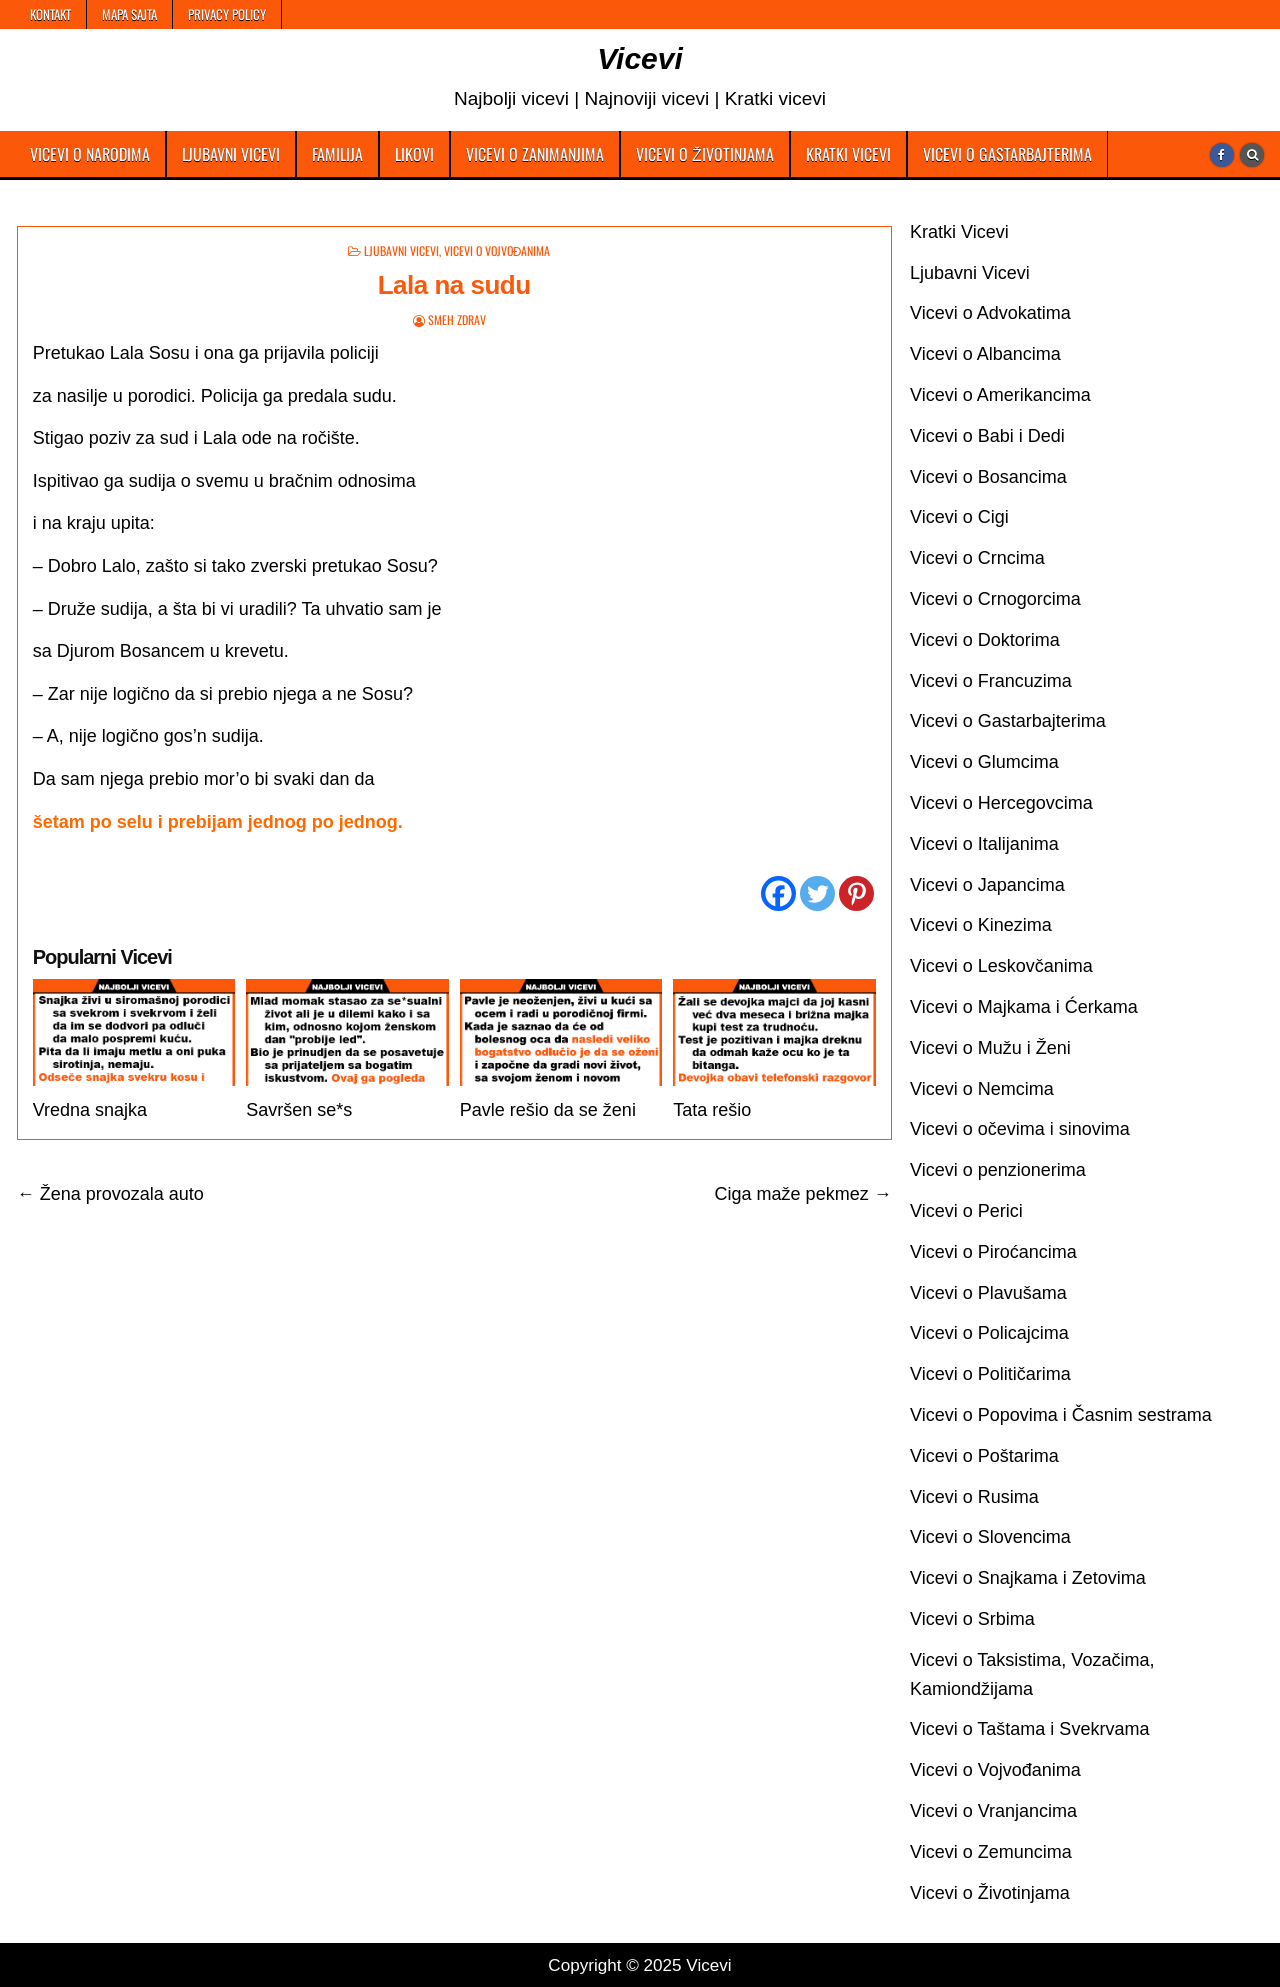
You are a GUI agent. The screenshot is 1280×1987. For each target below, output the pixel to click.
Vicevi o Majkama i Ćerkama (1024, 1007)
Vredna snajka (90, 1110)
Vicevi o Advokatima (990, 313)
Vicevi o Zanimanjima (535, 154)
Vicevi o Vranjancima (993, 1811)
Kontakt (50, 14)
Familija (337, 154)
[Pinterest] (856, 893)
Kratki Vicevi (848, 154)
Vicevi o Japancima (987, 885)
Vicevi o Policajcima (989, 1333)
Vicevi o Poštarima (984, 1456)
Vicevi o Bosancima (988, 477)
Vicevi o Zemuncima (991, 1852)
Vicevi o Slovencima (990, 1537)
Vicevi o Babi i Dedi (987, 436)
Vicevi (640, 58)
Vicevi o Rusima (974, 1497)
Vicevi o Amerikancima (1000, 395)
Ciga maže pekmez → (803, 1194)
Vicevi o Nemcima (982, 1089)
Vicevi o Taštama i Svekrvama (1029, 1729)
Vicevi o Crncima (977, 558)
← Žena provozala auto (110, 1194)
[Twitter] (817, 893)
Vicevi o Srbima (972, 1619)
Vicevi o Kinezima (981, 925)
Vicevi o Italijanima (984, 844)
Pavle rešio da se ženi (548, 1110)
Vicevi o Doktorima (985, 640)
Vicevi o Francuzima (991, 681)
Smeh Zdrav (457, 319)
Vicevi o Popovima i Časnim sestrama (1061, 1415)
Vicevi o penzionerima (998, 1170)
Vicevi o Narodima (90, 154)
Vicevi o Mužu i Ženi (990, 1048)
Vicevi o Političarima (990, 1374)
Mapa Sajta (129, 14)
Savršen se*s (299, 1110)
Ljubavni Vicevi (231, 154)
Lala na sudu (454, 285)
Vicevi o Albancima (985, 354)
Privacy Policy (227, 14)
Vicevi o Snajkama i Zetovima (1028, 1578)
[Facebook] (778, 893)
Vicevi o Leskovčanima (1001, 966)
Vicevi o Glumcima (984, 762)
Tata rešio (712, 1110)
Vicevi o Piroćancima (993, 1252)
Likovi (414, 154)
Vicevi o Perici (966, 1211)
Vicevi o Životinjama (705, 154)
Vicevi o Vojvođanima (497, 250)
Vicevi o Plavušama (988, 1293)
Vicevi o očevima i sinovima (1020, 1129)
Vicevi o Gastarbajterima (1007, 154)
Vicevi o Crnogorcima (995, 599)
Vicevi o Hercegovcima (1001, 803)
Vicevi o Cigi (959, 517)
